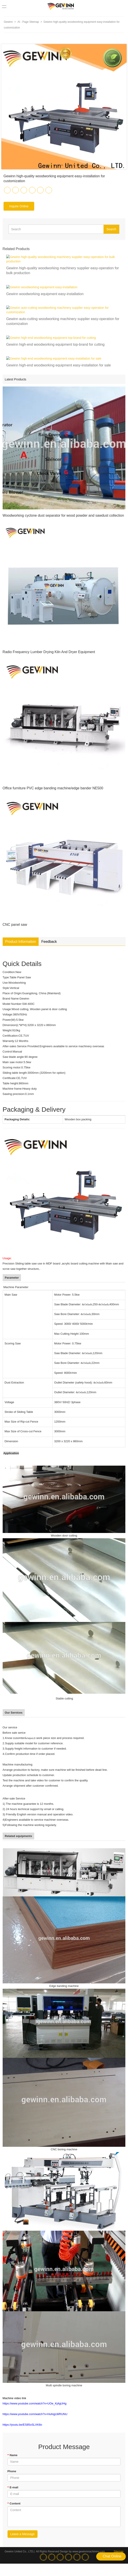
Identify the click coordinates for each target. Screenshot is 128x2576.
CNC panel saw (15, 924)
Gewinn (8, 21)
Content (14, 2503)
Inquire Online (18, 206)
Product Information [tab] (20, 941)
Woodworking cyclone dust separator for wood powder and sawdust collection (63, 515)
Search (111, 229)
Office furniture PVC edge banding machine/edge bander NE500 (53, 788)
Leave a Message (22, 2534)
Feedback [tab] (49, 941)
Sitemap (118, 2551)
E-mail (13, 2487)
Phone (12, 2471)
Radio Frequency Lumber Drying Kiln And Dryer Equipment (49, 652)
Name (12, 2455)
